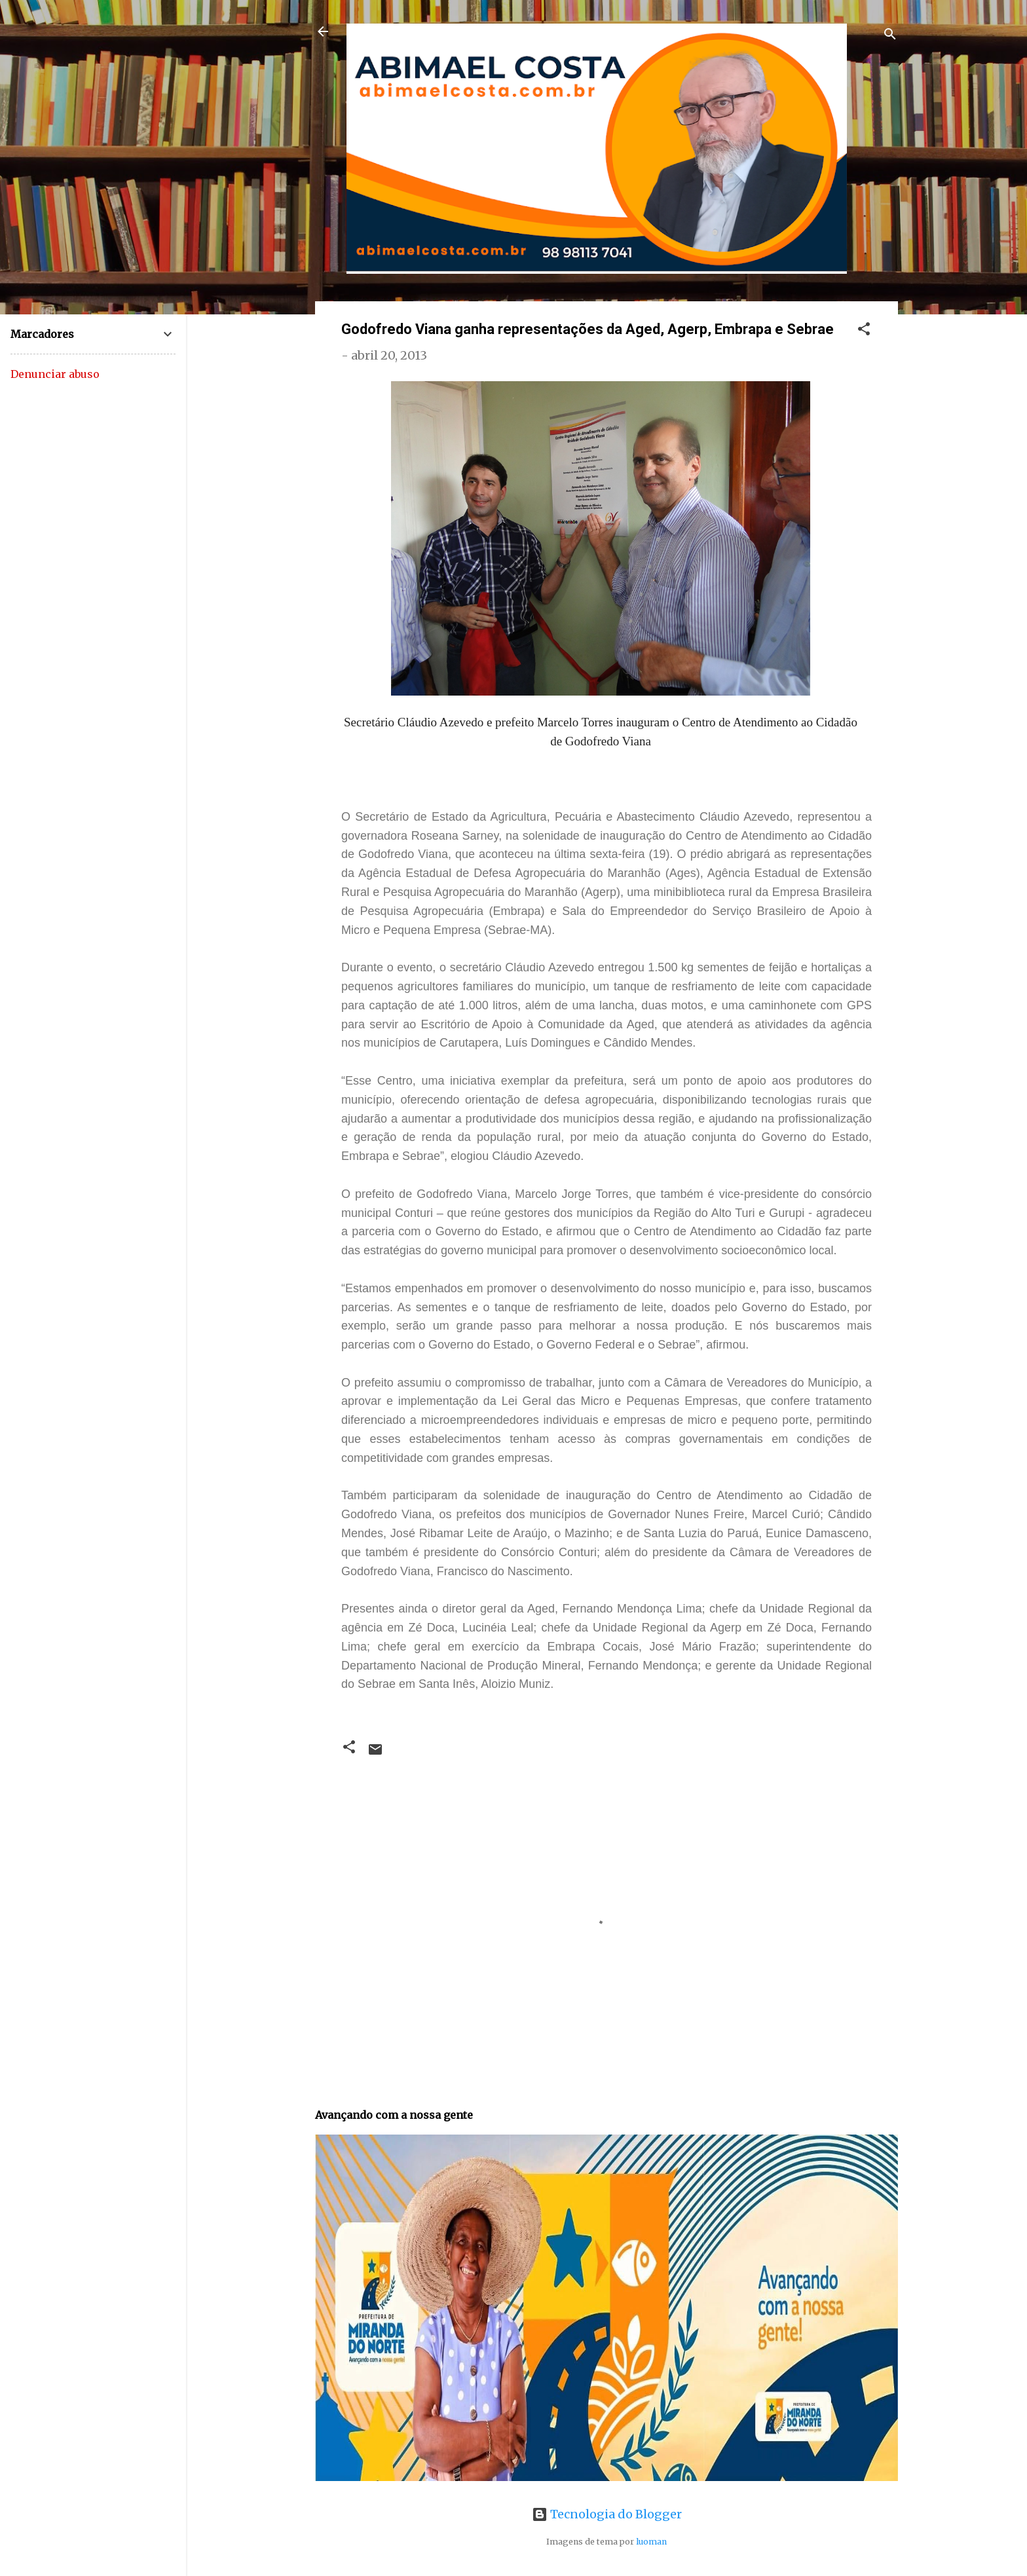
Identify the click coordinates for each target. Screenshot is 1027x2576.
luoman (651, 2542)
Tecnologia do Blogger (607, 2514)
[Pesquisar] (890, 36)
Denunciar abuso (55, 374)
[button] (864, 331)
